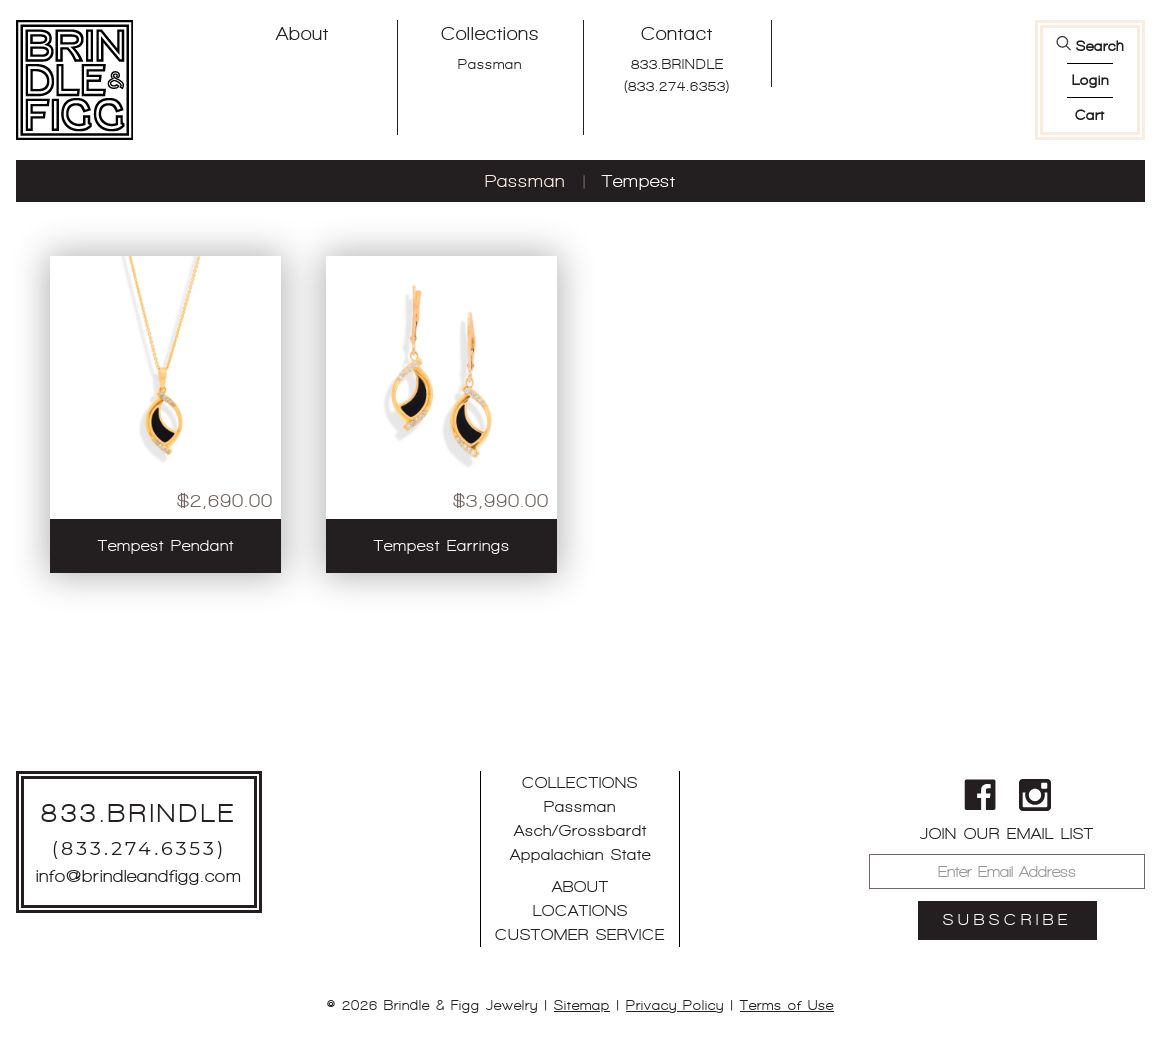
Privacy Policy (675, 1005)
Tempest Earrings (442, 545)
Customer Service (580, 934)
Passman (490, 64)
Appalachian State (580, 854)
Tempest (639, 181)
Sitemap (582, 1005)
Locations (580, 910)
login (1090, 80)
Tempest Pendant (166, 545)
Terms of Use (787, 1005)
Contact (677, 33)
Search (1100, 46)
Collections (490, 33)
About (302, 33)
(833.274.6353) (677, 86)
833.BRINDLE (677, 64)
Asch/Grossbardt (580, 830)
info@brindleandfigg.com (139, 876)
